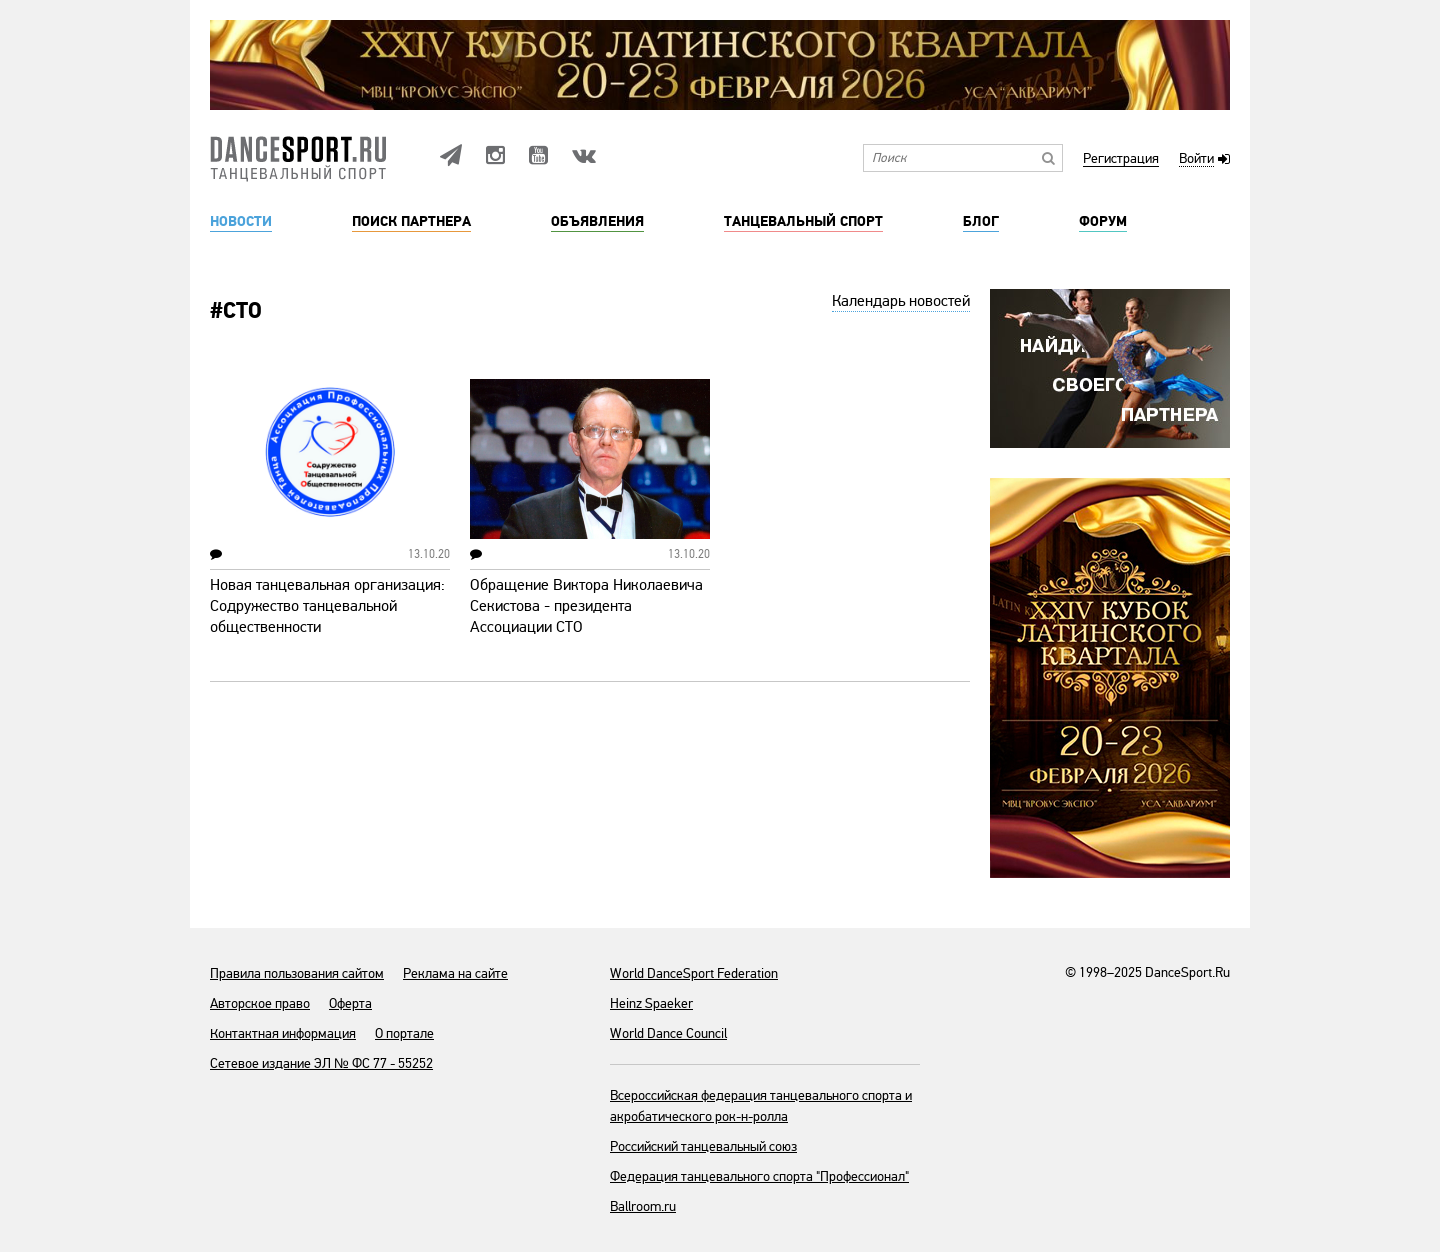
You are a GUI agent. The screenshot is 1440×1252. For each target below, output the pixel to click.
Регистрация (1121, 159)
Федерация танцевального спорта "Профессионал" (759, 1176)
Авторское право (260, 1003)
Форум (1103, 222)
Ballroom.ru (643, 1206)
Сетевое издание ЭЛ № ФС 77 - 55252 (321, 1063)
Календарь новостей (901, 301)
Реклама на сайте (455, 973)
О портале (404, 1033)
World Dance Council (668, 1033)
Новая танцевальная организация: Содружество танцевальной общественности (327, 606)
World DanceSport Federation (694, 973)
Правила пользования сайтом (297, 973)
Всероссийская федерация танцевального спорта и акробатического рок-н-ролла (761, 1106)
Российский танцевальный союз (703, 1146)
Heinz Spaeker (651, 1003)
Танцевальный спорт (803, 222)
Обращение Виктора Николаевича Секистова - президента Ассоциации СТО (586, 606)
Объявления (597, 222)
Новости (241, 222)
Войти (1196, 159)
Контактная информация (283, 1033)
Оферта (350, 1003)
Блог (981, 222)
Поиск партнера (411, 222)
